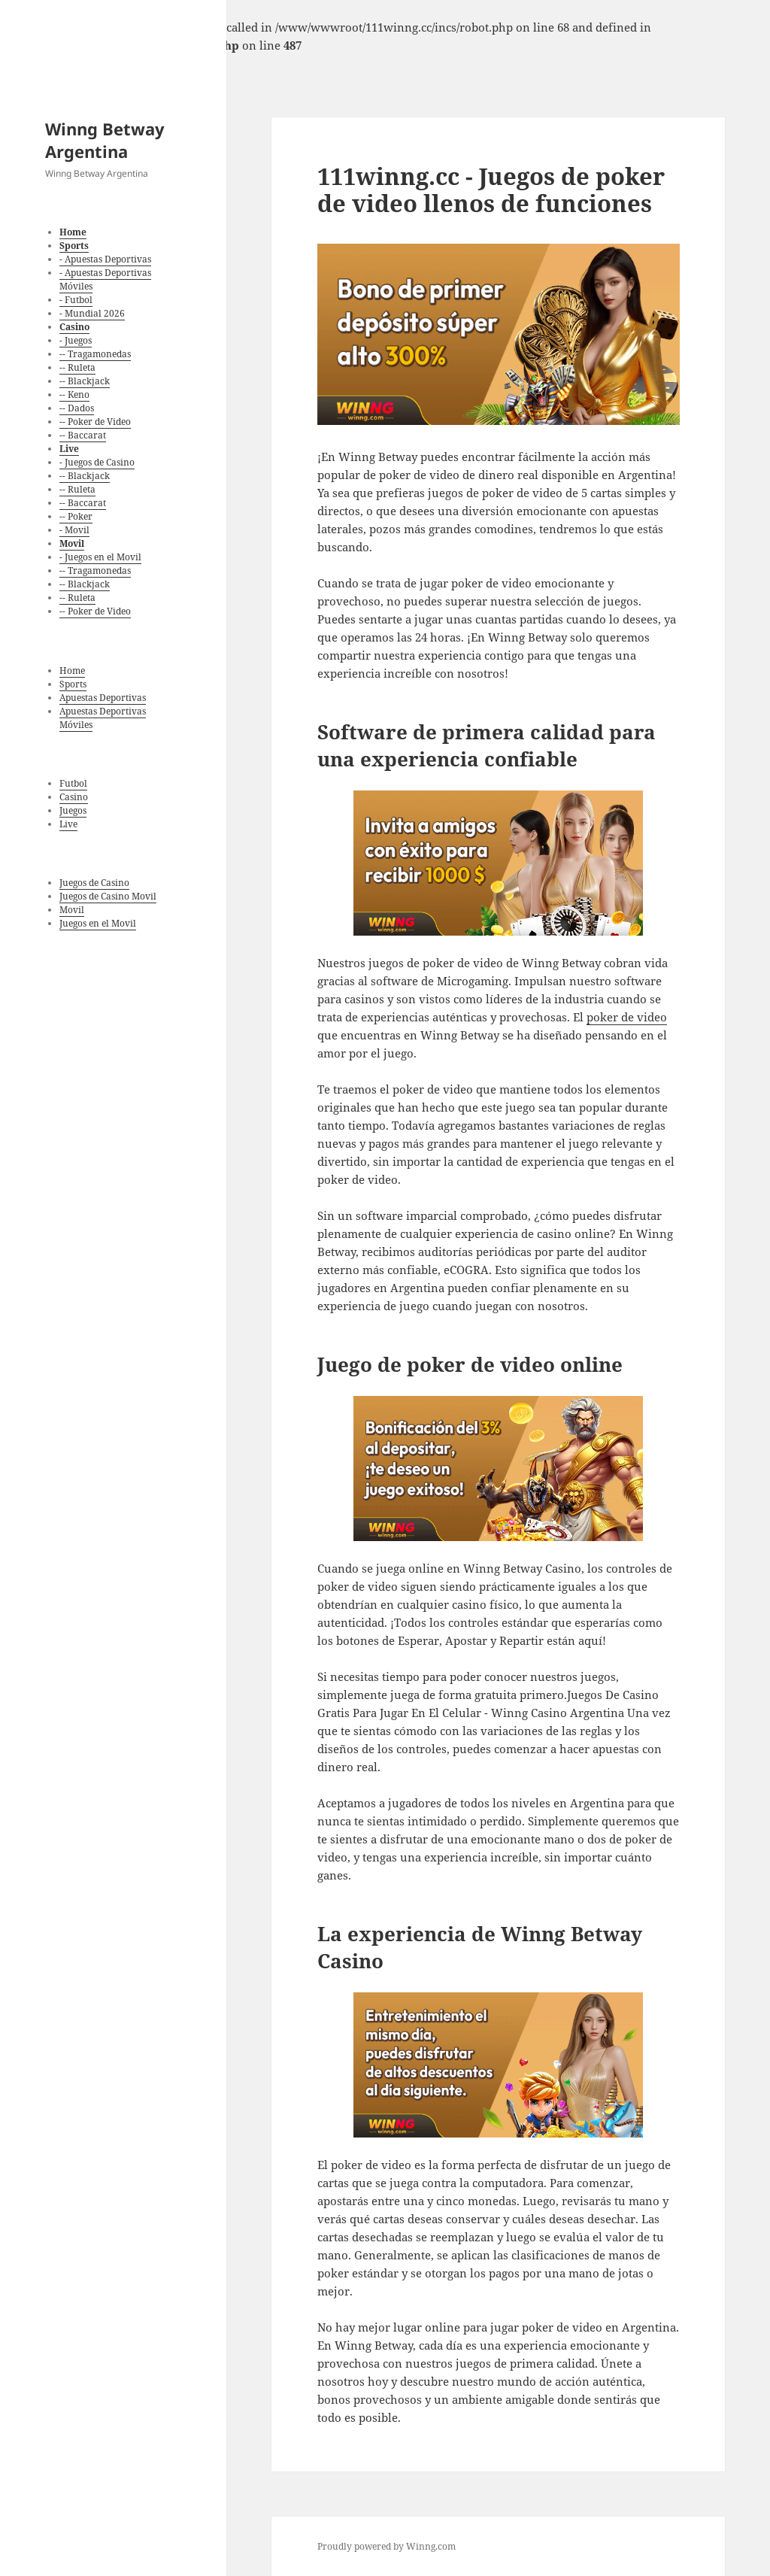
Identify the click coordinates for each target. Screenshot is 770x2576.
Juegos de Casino (94, 882)
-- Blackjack (84, 381)
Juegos (72, 810)
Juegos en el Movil (97, 923)
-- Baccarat (82, 435)
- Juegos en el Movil (100, 557)
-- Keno (74, 394)
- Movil (74, 529)
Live (68, 824)
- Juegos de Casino (97, 462)
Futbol (73, 783)
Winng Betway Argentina (105, 139)
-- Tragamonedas (95, 353)
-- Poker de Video (95, 421)
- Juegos (75, 340)
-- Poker (75, 516)
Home (72, 670)
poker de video (627, 1016)
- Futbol (75, 299)
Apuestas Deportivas (102, 697)
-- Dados (76, 408)
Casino (73, 796)
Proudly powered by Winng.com (386, 2546)
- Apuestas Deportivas (105, 259)
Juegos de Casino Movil (107, 896)
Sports (72, 684)
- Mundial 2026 (92, 313)
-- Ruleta (77, 367)
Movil (71, 909)
